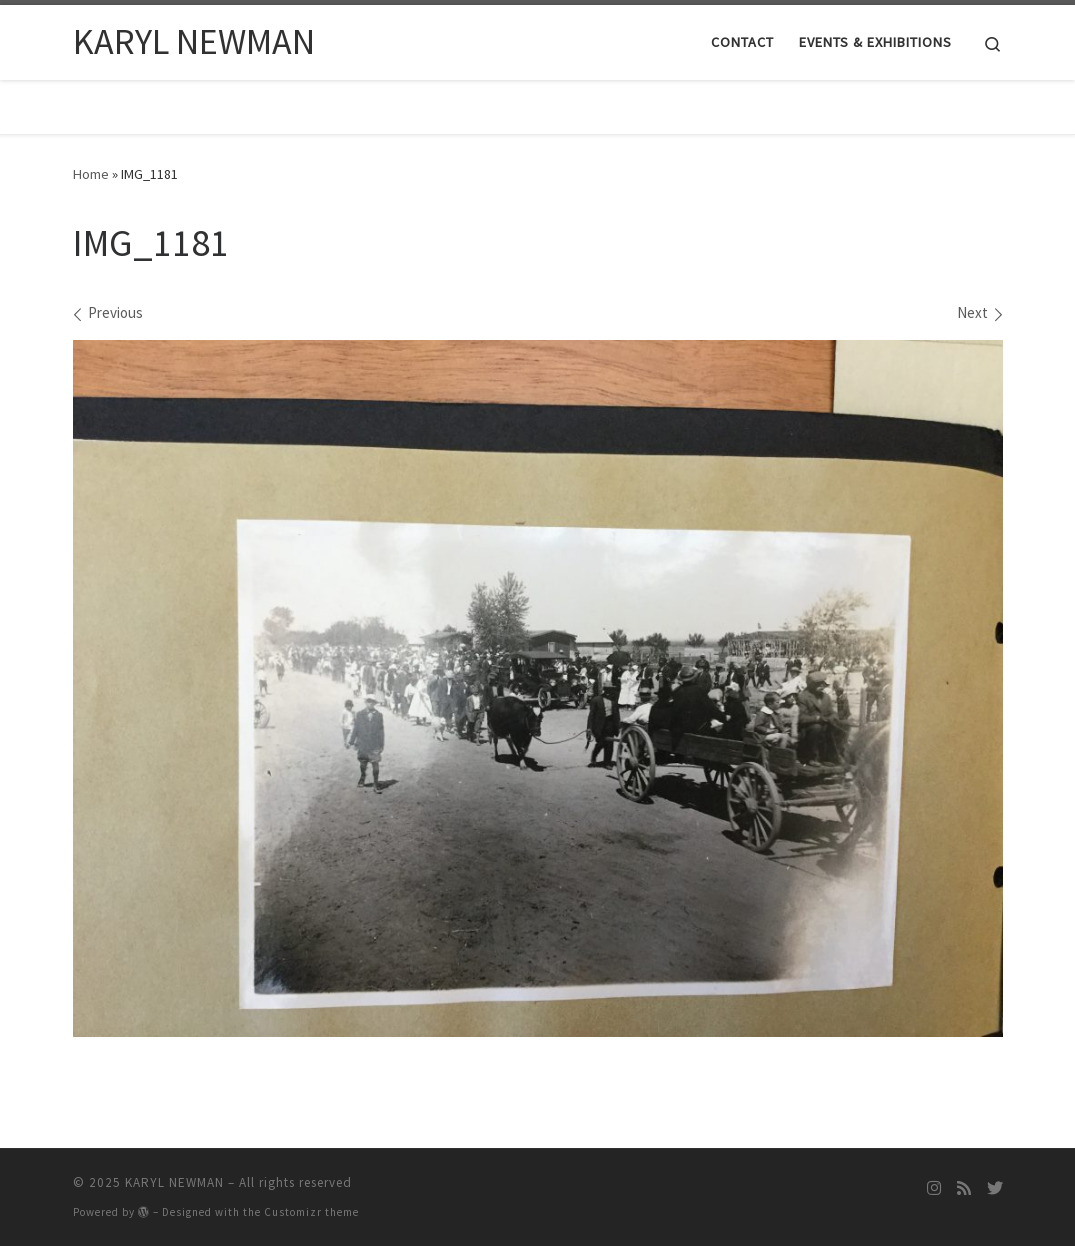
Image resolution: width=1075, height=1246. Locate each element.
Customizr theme (311, 1212)
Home (91, 174)
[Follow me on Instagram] (934, 1188)
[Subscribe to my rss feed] (964, 1188)
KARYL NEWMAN (174, 1182)
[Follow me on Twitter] (995, 1188)
